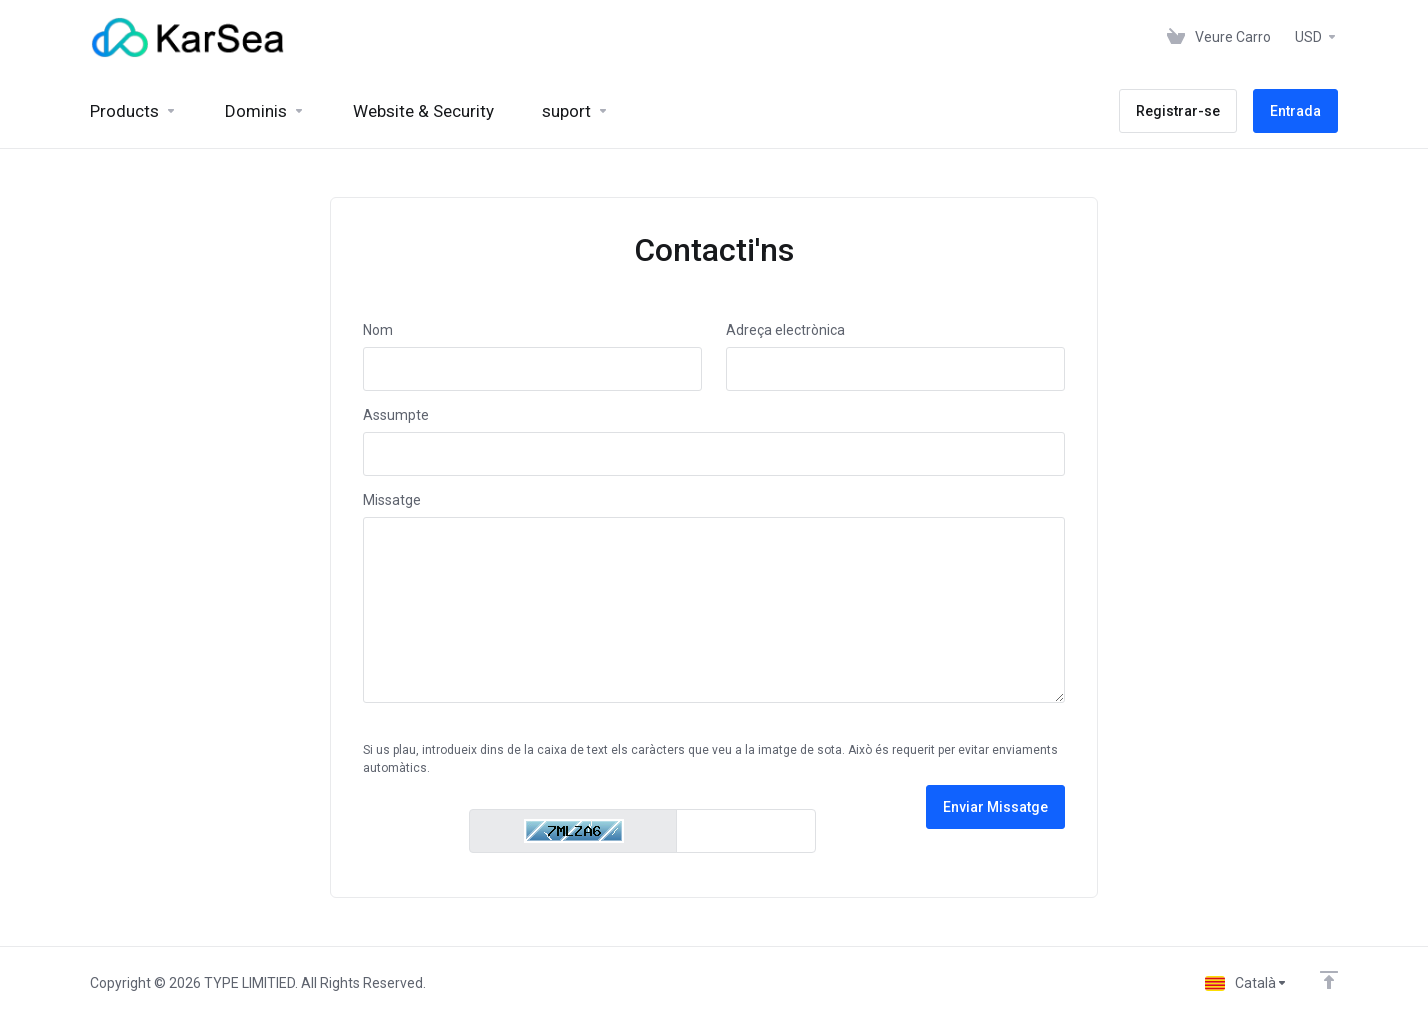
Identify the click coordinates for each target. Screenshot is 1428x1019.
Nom (378, 330)
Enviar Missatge (995, 807)
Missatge (392, 500)
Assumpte (396, 415)
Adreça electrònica (785, 330)
